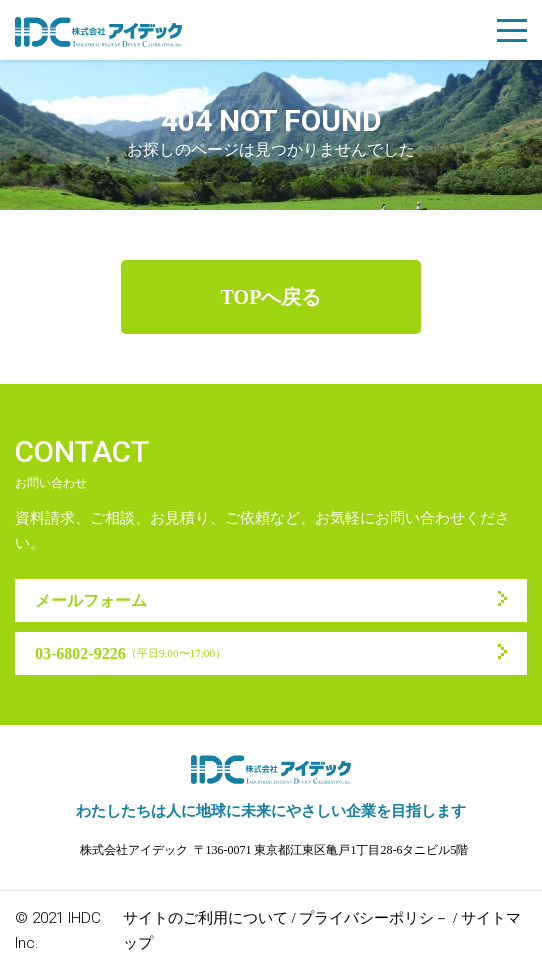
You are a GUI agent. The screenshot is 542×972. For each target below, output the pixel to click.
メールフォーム (91, 600)
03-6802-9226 (130, 653)
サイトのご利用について (205, 918)
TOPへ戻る (271, 297)
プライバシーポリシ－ (374, 918)
